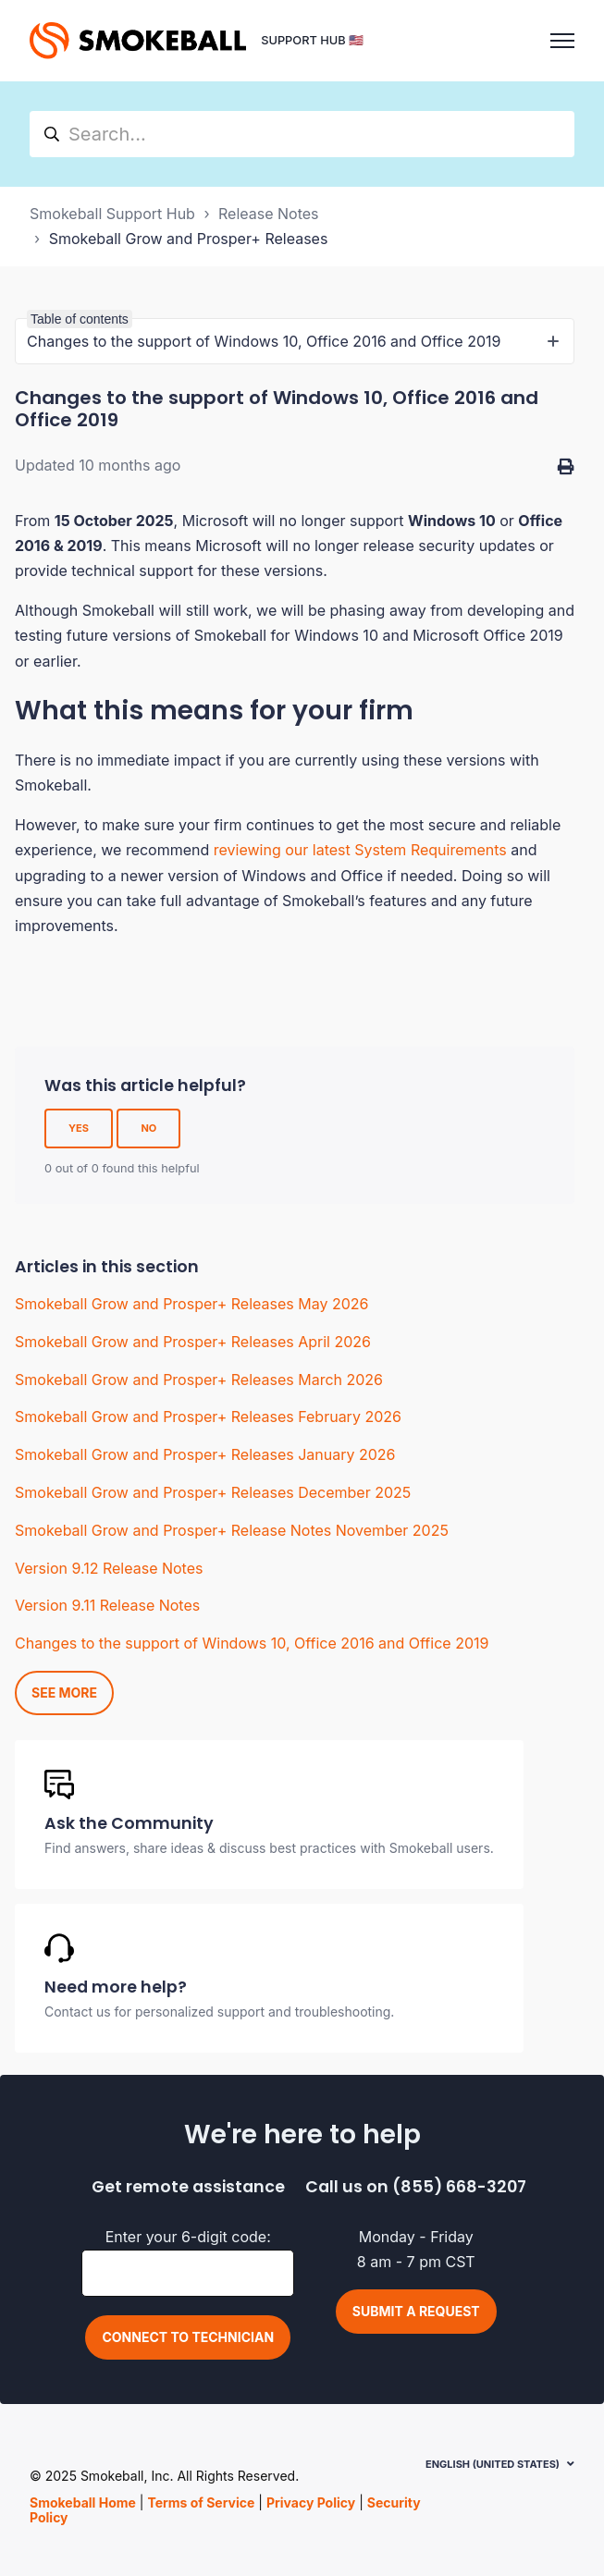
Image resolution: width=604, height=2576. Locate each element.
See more (64, 1692)
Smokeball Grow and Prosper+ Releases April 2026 (193, 1341)
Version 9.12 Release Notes (109, 1568)
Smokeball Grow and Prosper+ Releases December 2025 (213, 1492)
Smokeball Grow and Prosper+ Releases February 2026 (208, 1416)
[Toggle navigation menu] (562, 40)
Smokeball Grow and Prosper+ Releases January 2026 (205, 1454)
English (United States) (492, 2464)
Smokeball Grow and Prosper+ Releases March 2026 (199, 1379)
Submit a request (416, 2311)
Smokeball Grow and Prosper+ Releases (188, 238)
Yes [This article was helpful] (78, 1128)
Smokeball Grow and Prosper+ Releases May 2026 (191, 1303)
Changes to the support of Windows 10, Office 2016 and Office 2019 (251, 1643)
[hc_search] (302, 134)
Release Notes (268, 213)
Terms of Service (200, 2502)
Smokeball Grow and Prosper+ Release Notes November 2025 (232, 1530)
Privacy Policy (310, 2502)
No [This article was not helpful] (148, 1128)
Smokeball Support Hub (112, 213)
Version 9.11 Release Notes (107, 1605)
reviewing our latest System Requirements (360, 849)
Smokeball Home (83, 2502)
